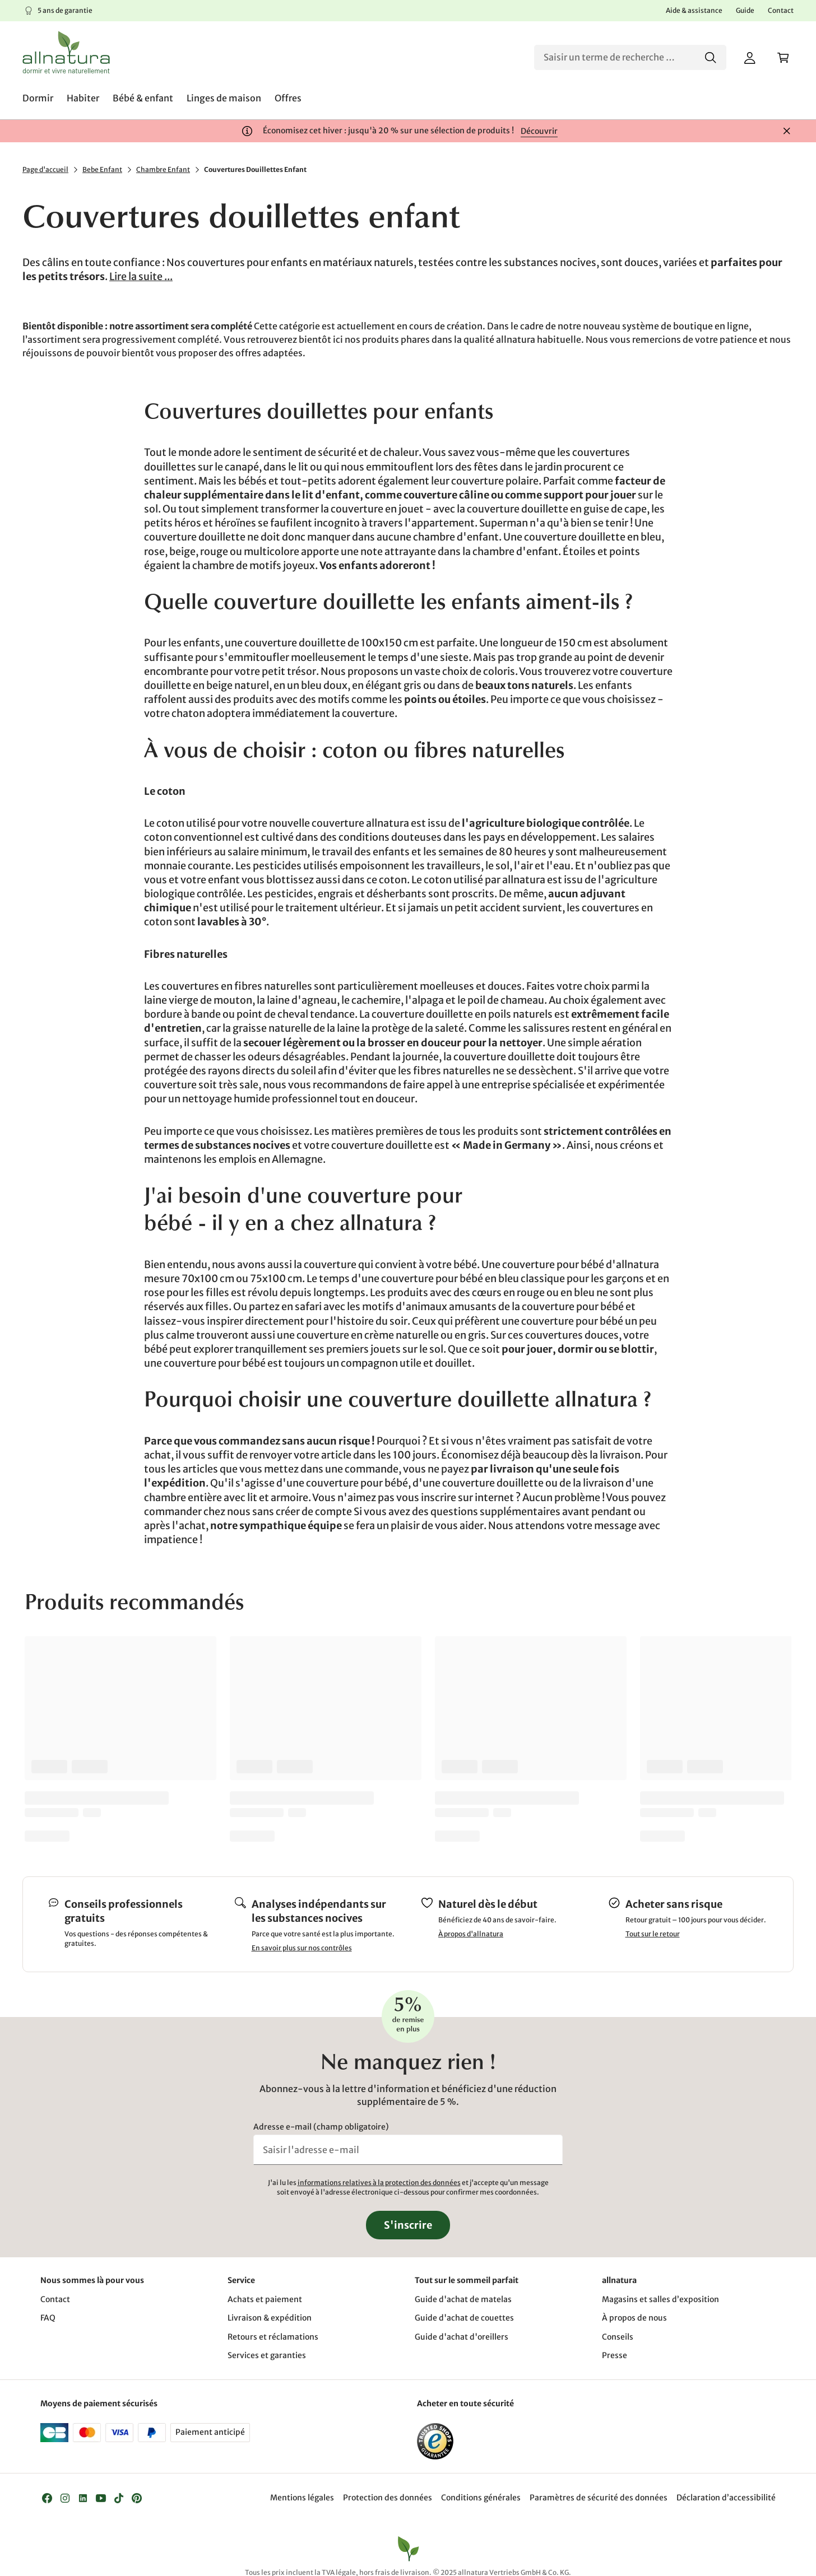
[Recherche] (630, 57)
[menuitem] (37, 98)
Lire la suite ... (141, 276)
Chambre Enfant (163, 169)
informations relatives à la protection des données (379, 2182)
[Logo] (66, 52)
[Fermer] (787, 131)
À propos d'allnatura (470, 1934)
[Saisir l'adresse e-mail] (408, 2150)
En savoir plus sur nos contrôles (302, 1948)
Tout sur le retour (652, 1934)
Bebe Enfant (102, 169)
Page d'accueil (45, 169)
